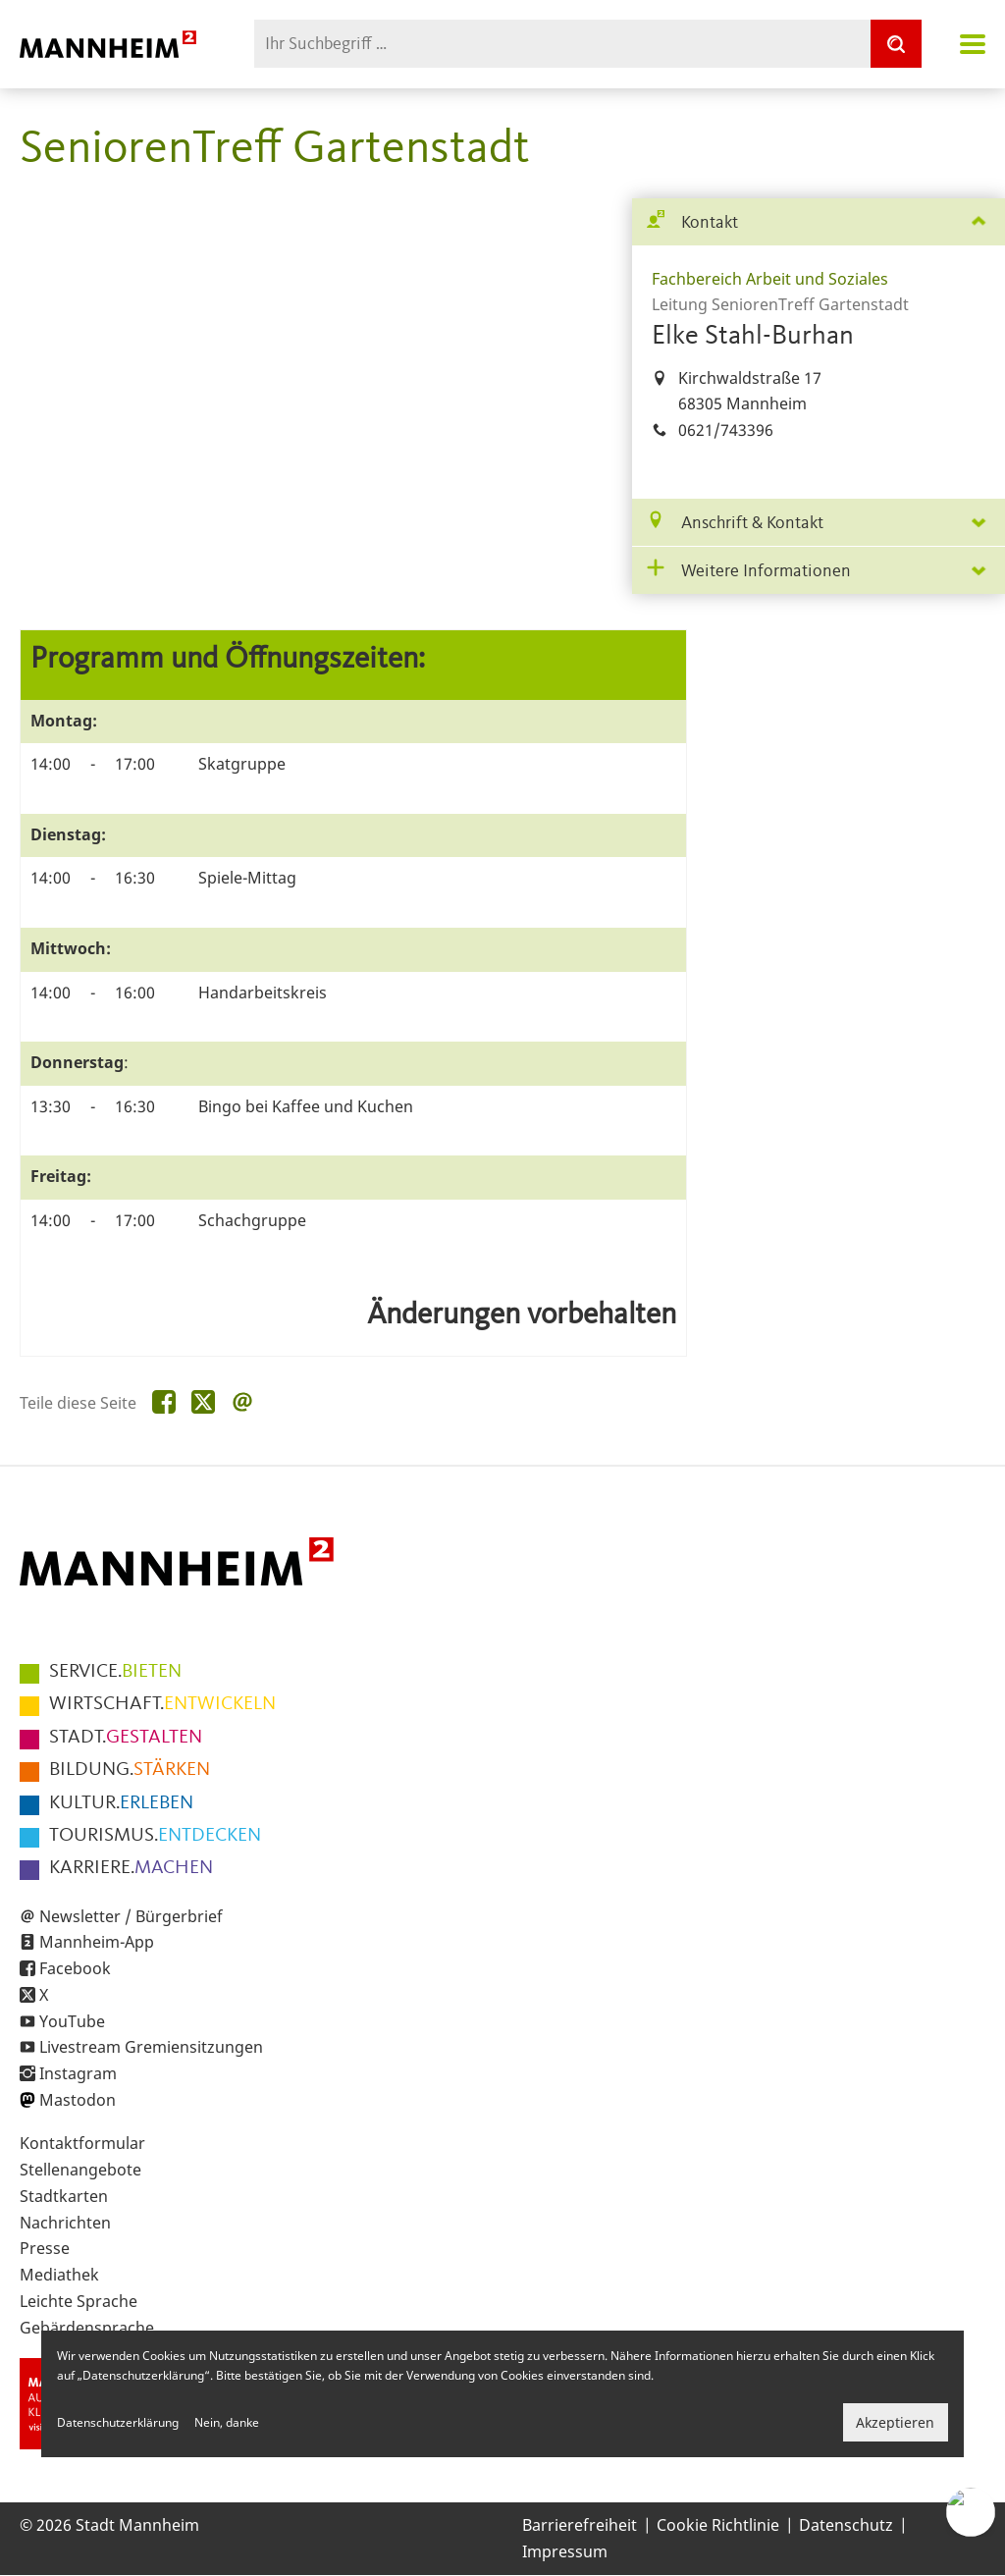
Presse (45, 2248)
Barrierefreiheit (579, 2525)
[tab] (818, 222)
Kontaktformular (82, 2143)
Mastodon (77, 2100)
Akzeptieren (895, 2422)
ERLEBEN (121, 1803)
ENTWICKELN (162, 1704)
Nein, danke (226, 2422)
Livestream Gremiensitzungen (151, 2047)
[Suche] (896, 44)
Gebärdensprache (87, 2327)
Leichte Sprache (78, 2301)
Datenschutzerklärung (118, 2422)
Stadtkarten (64, 2196)
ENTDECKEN (155, 1836)
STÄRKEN (129, 1770)
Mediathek (59, 2274)
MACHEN (131, 1868)
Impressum (565, 2551)
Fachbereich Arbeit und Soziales (770, 279)
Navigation (972, 44)
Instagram (78, 2073)
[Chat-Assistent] (970, 2512)
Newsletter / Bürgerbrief (131, 1916)
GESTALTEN (125, 1737)
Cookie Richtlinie (718, 2525)
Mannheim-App (96, 1942)
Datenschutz (846, 2525)
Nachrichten (65, 2222)
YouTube (72, 2021)
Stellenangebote (80, 2169)
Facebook (75, 1968)
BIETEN (115, 1672)
